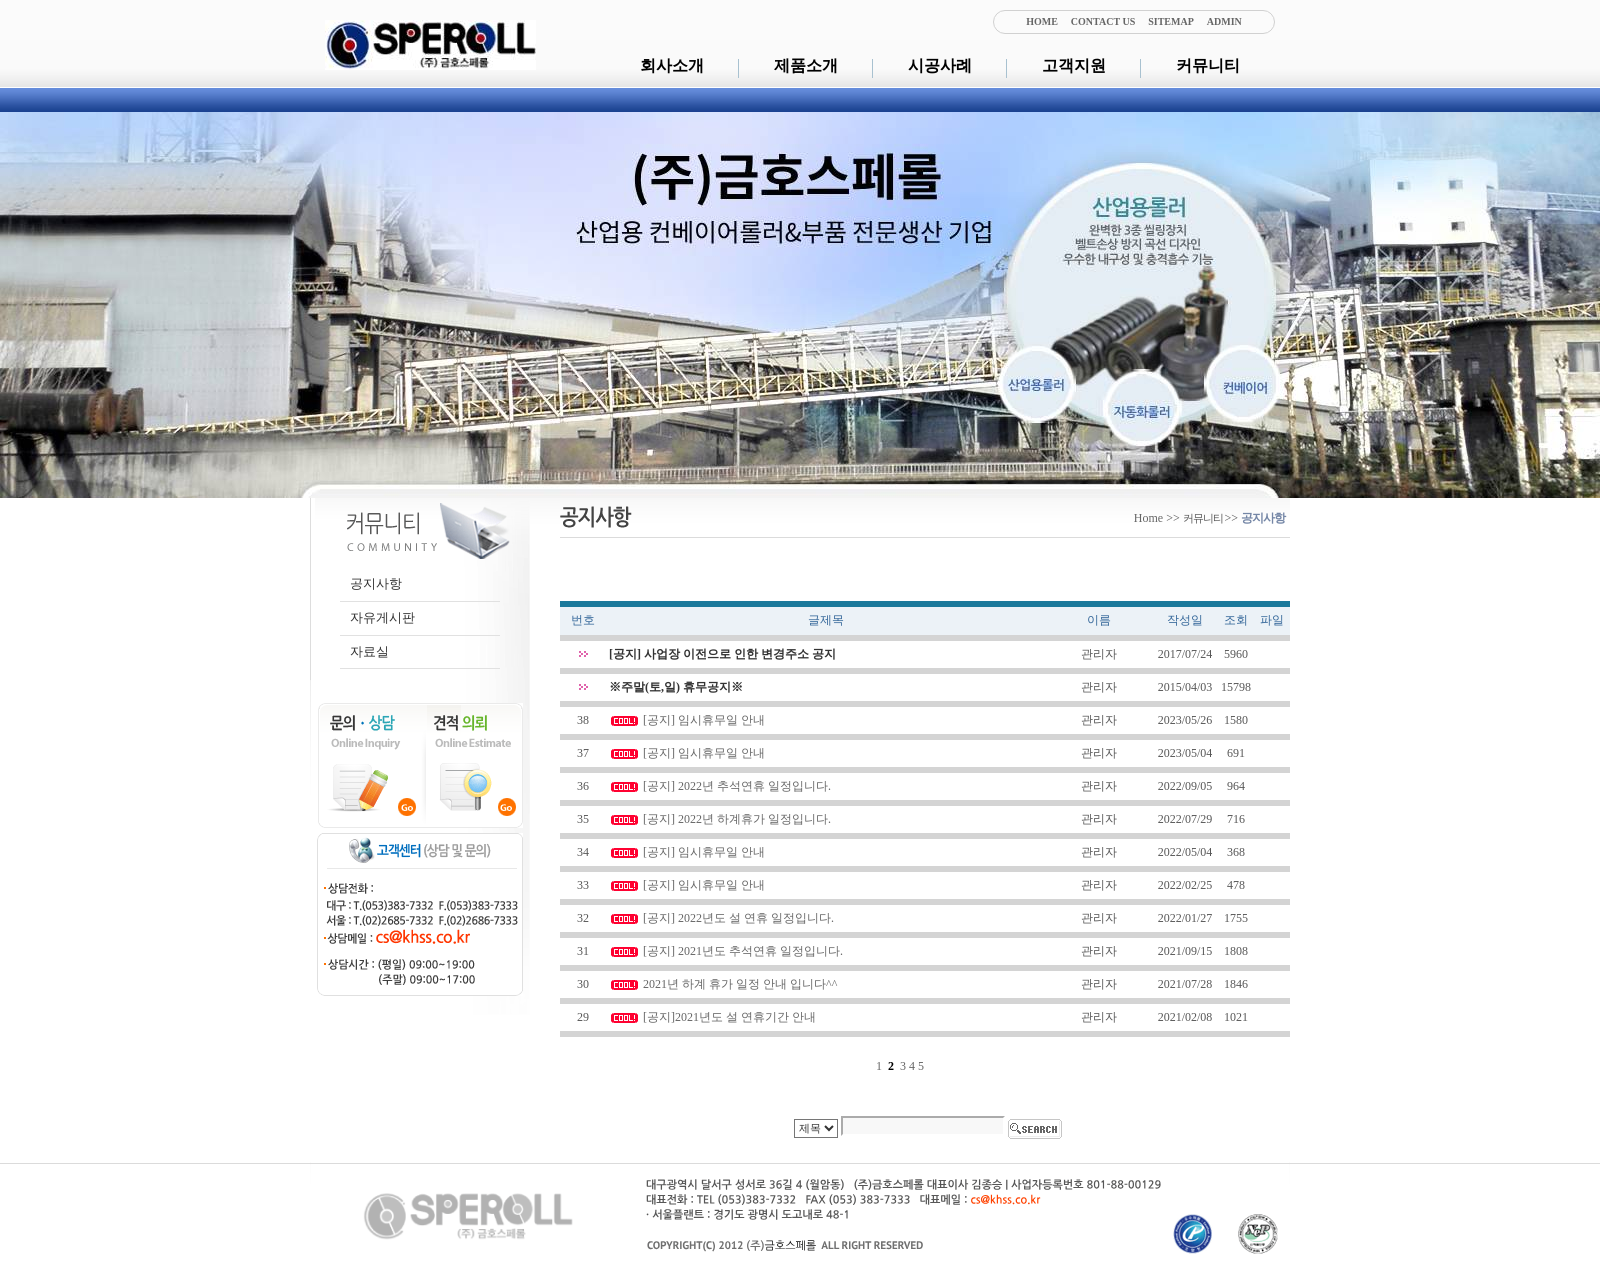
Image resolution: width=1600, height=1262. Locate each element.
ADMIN (1224, 21)
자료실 (369, 651)
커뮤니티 (1208, 65)
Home (1148, 518)
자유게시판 (382, 617)
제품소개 (806, 65)
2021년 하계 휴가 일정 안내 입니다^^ (740, 984)
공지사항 (376, 583)
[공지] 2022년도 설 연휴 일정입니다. (738, 918)
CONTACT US (1103, 21)
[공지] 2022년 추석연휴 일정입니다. (737, 786)
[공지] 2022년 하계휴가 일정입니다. (737, 819)
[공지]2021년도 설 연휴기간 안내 (729, 1017)
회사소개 (672, 65)
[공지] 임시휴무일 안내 (704, 720)
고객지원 (1074, 65)
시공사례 (940, 65)
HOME (1042, 21)
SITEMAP (1171, 21)
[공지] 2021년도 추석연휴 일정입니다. (743, 951)
